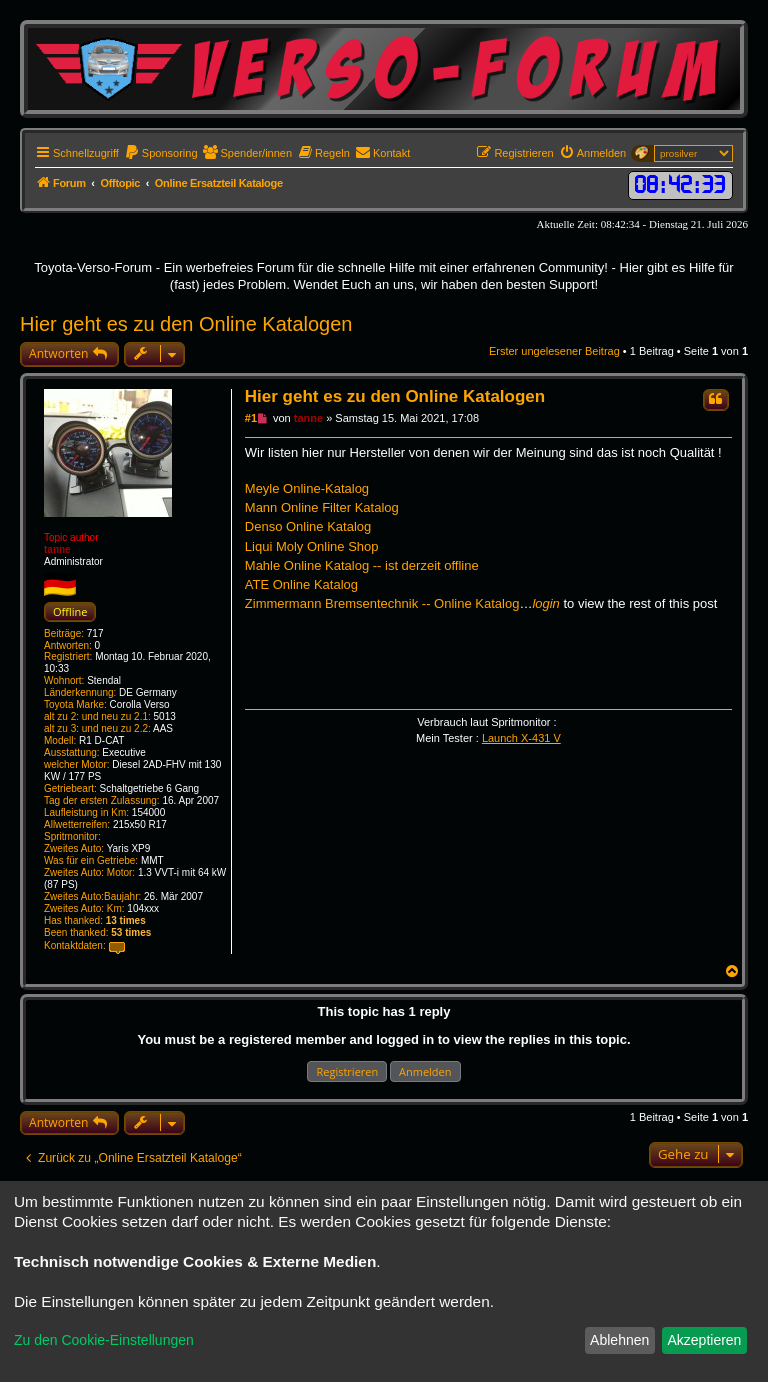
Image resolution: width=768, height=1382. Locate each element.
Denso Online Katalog (308, 526)
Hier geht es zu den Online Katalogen (186, 324)
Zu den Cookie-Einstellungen (104, 1340)
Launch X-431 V (521, 738)
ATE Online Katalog (301, 584)
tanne (57, 549)
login (545, 603)
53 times (131, 932)
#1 (251, 418)
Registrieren (347, 1071)
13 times (126, 920)
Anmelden (425, 1071)
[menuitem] (161, 153)
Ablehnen (619, 1340)
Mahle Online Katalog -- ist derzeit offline (362, 565)
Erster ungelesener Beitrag (554, 351)
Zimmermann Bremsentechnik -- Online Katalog (382, 603)
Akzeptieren (704, 1340)
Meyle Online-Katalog (307, 488)
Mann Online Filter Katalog (322, 507)
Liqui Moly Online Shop (312, 546)
